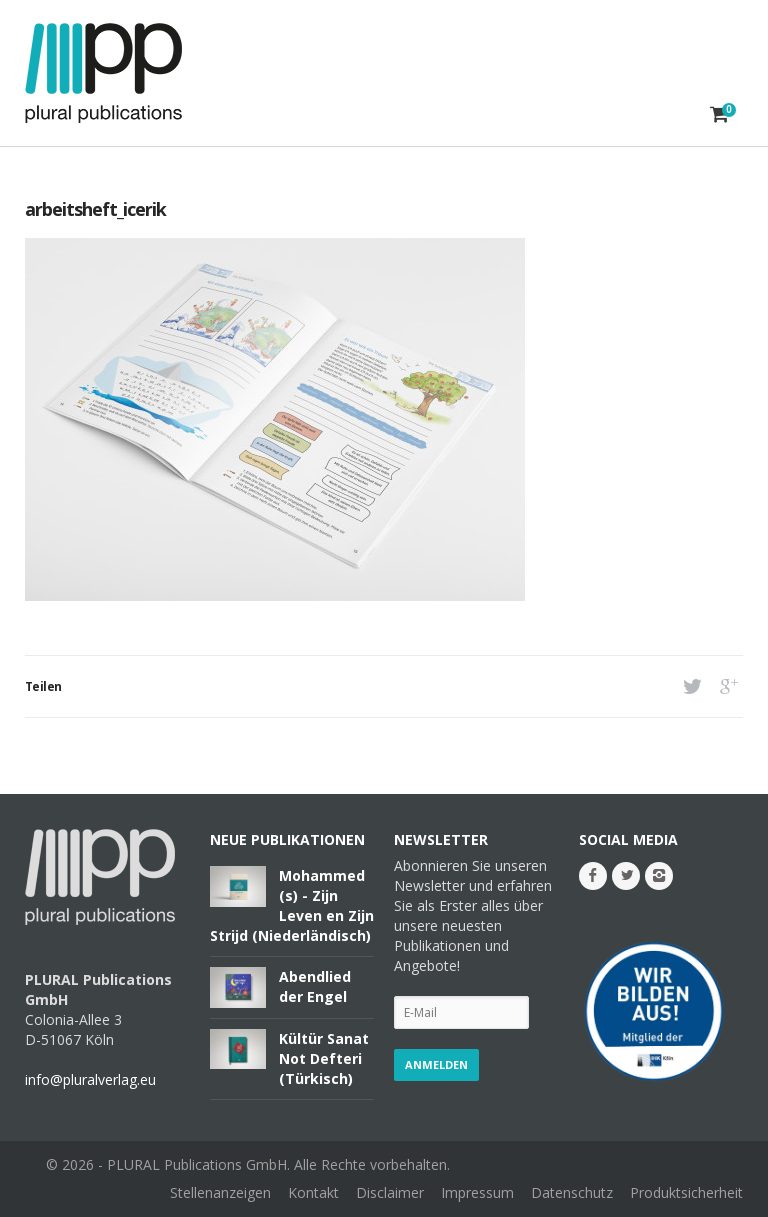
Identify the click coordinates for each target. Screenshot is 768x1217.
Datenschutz (572, 1192)
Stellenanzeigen (220, 1192)
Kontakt (313, 1192)
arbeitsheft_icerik (95, 209)
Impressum (477, 1192)
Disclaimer (390, 1192)
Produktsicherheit (686, 1192)
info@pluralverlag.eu (90, 1079)
